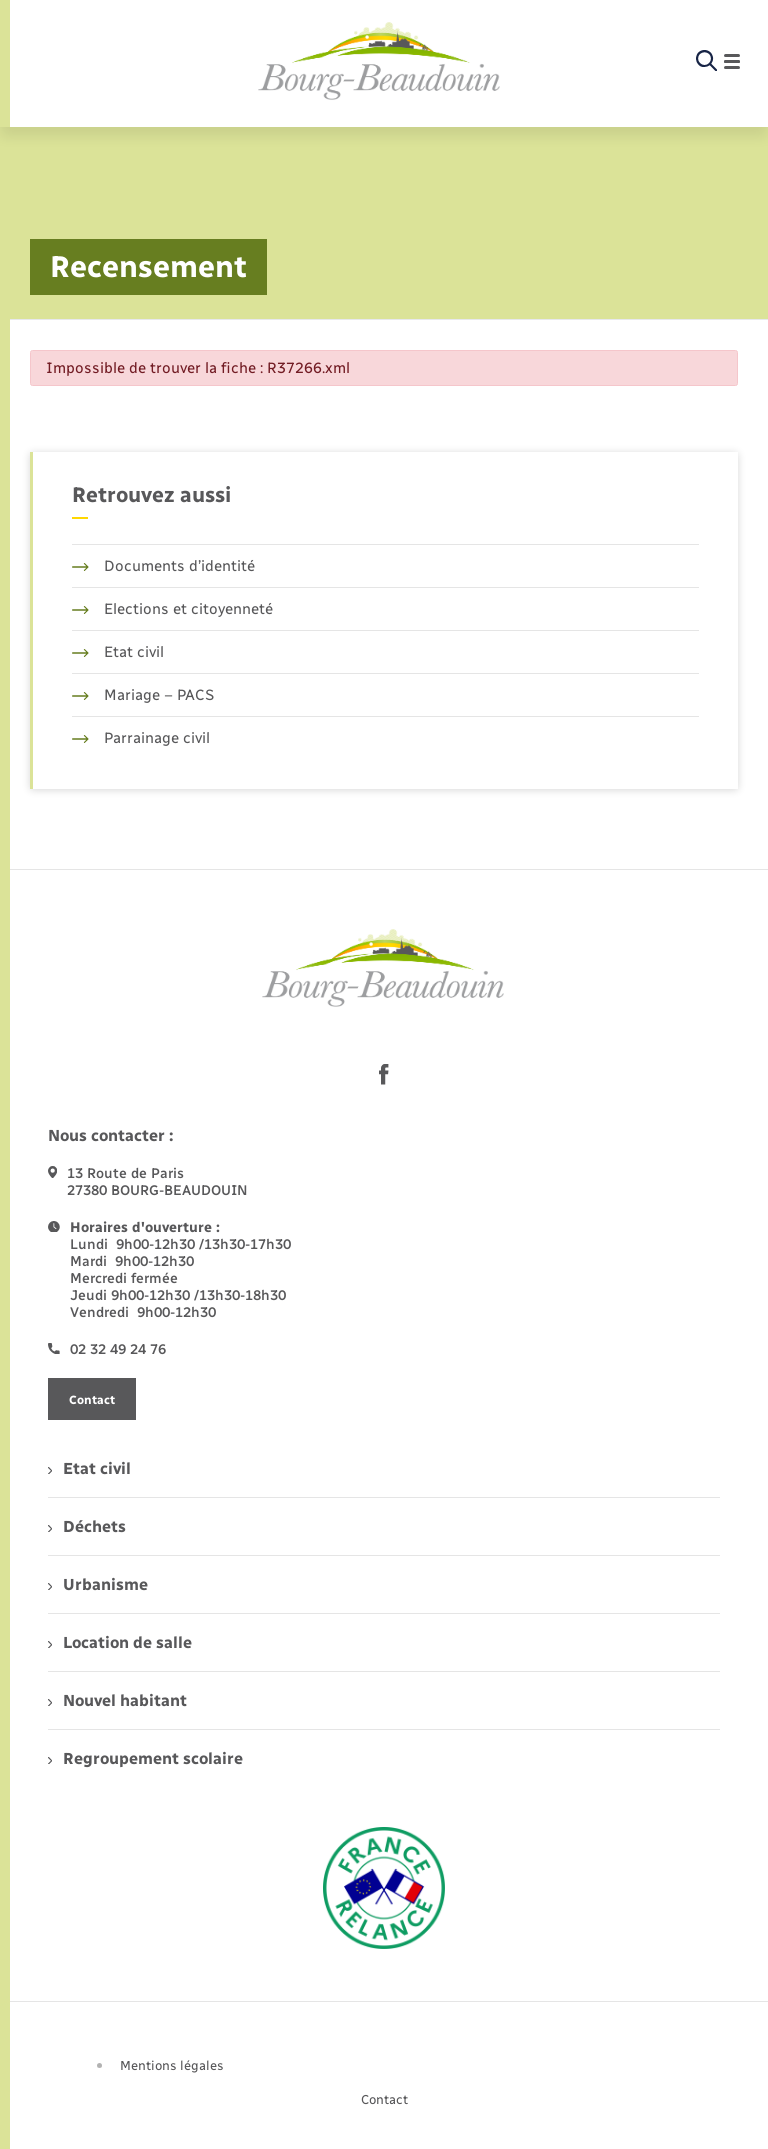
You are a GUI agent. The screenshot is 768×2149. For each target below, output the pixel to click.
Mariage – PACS (143, 695)
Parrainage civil (141, 738)
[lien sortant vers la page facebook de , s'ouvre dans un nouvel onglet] (384, 1074)
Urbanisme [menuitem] (98, 1584)
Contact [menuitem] (384, 2099)
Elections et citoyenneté (172, 609)
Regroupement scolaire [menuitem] (145, 1758)
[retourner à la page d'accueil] (380, 62)
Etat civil (118, 652)
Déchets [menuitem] (87, 1526)
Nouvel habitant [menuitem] (117, 1700)
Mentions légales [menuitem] (172, 2065)
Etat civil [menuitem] (89, 1468)
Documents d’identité (163, 566)
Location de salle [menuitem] (120, 1642)
